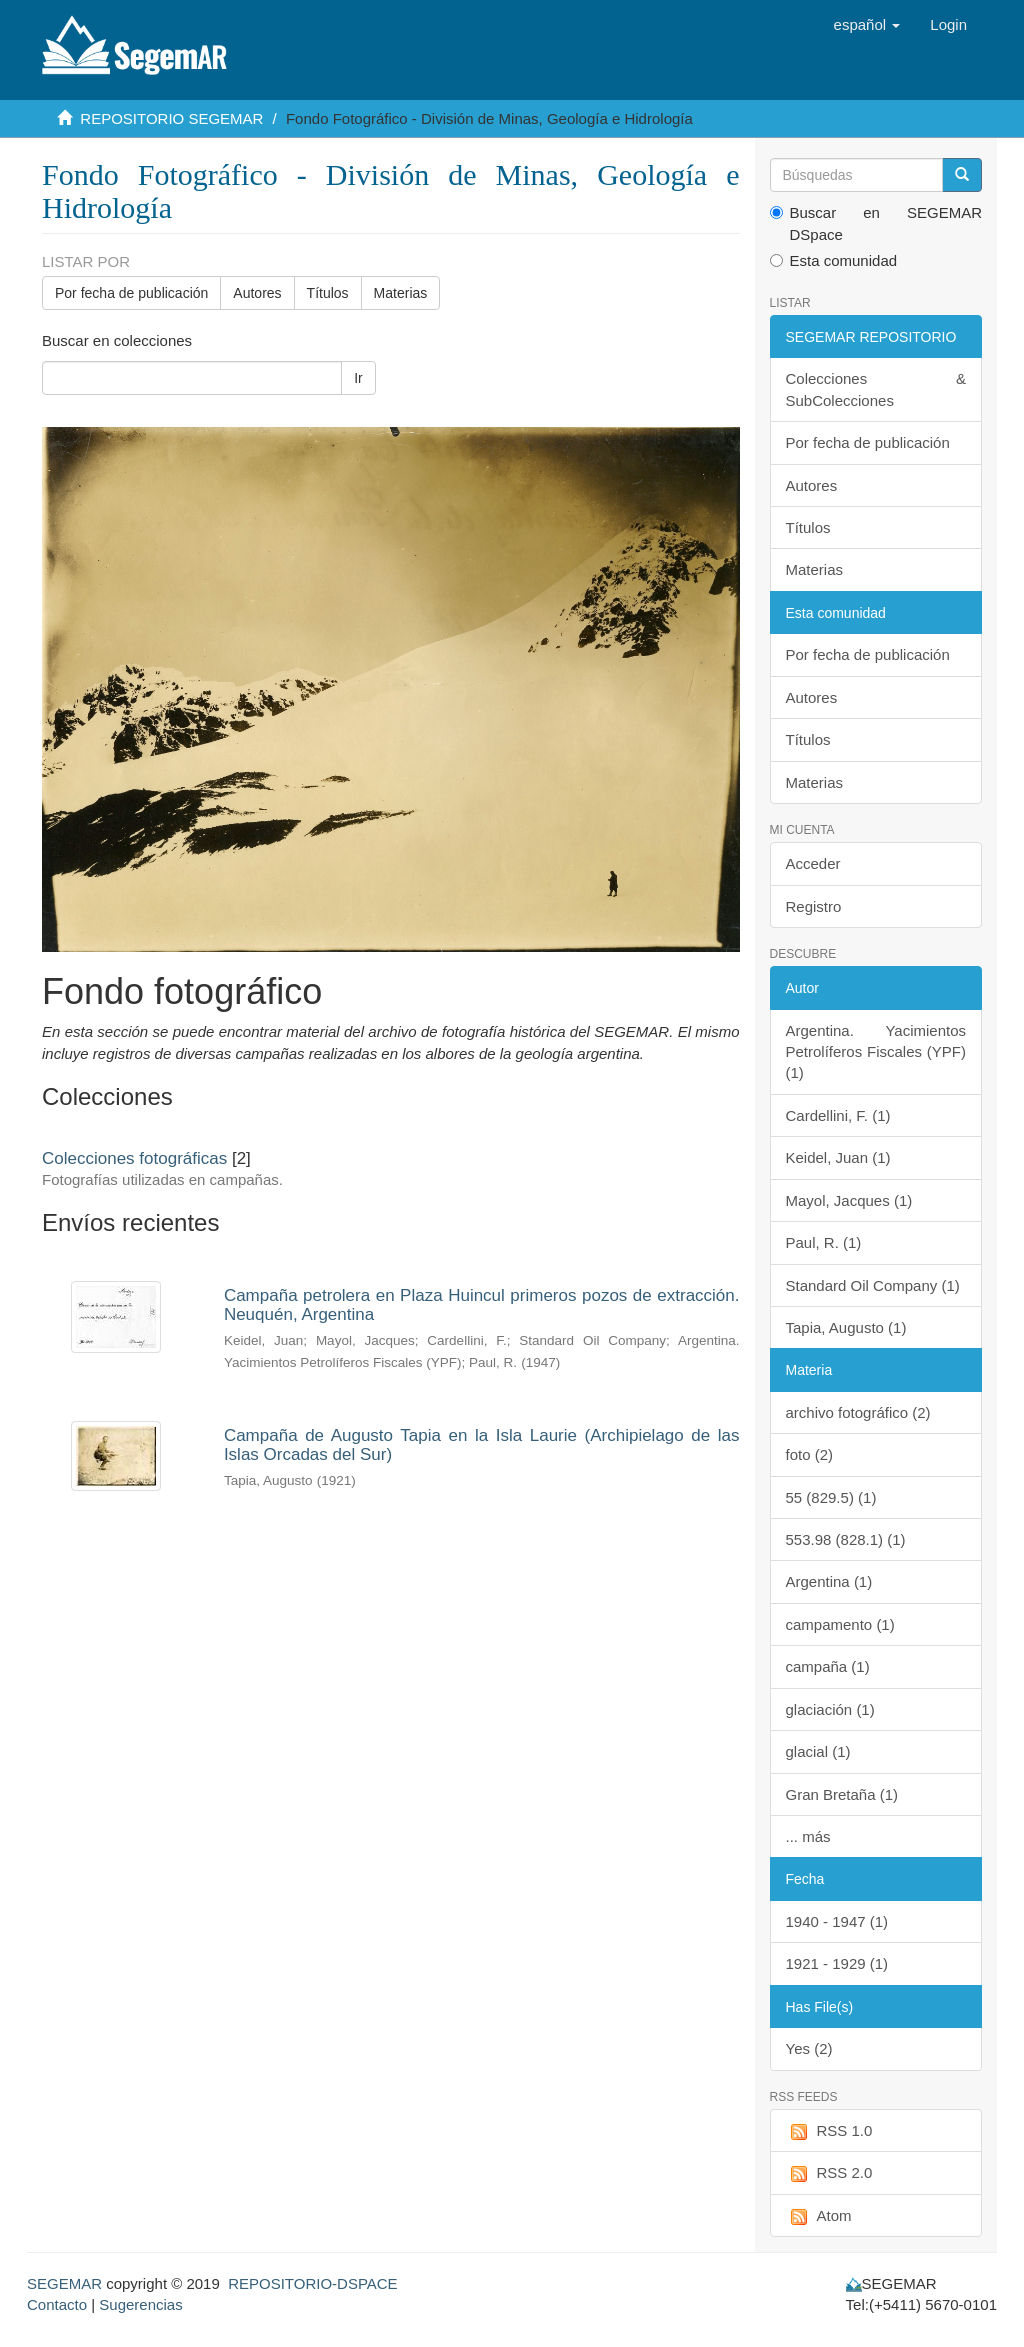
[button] (867, 25)
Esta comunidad (834, 260)
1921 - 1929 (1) (837, 1963)
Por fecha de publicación (131, 293)
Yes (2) (809, 2048)
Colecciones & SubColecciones (876, 389)
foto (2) (810, 1454)
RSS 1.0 (829, 2131)
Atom (819, 2216)
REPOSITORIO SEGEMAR (171, 118)
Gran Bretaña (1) (842, 1794)
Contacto (57, 2304)
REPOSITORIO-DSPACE (312, 2283)
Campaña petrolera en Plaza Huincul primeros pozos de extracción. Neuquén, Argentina (482, 1305)
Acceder (813, 863)
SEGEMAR (64, 2283)
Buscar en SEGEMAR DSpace (876, 223)
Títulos (328, 293)
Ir (358, 378)
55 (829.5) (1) (831, 1497)
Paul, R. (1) (824, 1242)
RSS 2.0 (829, 2173)
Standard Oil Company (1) (873, 1285)
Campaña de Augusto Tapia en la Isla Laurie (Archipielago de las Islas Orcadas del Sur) (482, 1445)
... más (808, 1836)
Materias (401, 293)
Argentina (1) (829, 1581)
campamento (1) (840, 1624)
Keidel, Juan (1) (838, 1157)
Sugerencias (140, 2304)
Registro (814, 906)
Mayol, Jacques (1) (849, 1200)
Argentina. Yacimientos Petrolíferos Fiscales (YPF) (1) (876, 1052)
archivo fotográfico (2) (858, 1412)
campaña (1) (828, 1666)
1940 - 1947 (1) (837, 1921)
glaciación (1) (830, 1709)
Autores (257, 293)
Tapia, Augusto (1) (846, 1327)
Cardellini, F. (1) (838, 1115)
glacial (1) (818, 1751)
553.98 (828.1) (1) (846, 1539)
